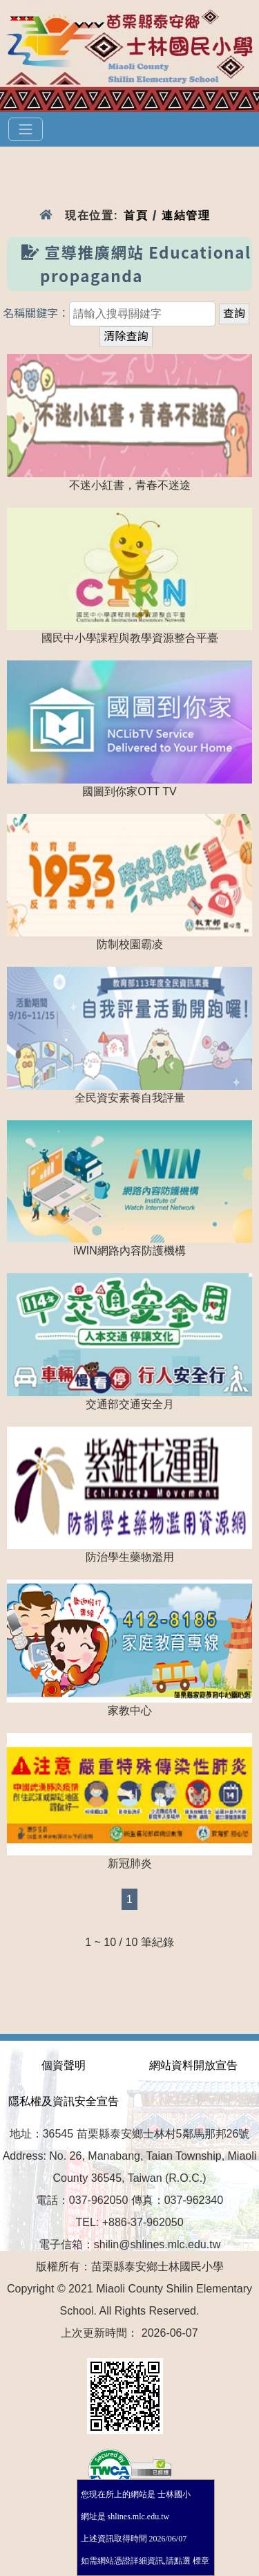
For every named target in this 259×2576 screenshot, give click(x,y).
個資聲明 (63, 2065)
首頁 (135, 215)
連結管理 (186, 215)
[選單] (25, 129)
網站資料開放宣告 (193, 2065)
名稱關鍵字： (36, 313)
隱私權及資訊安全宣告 (63, 2101)
